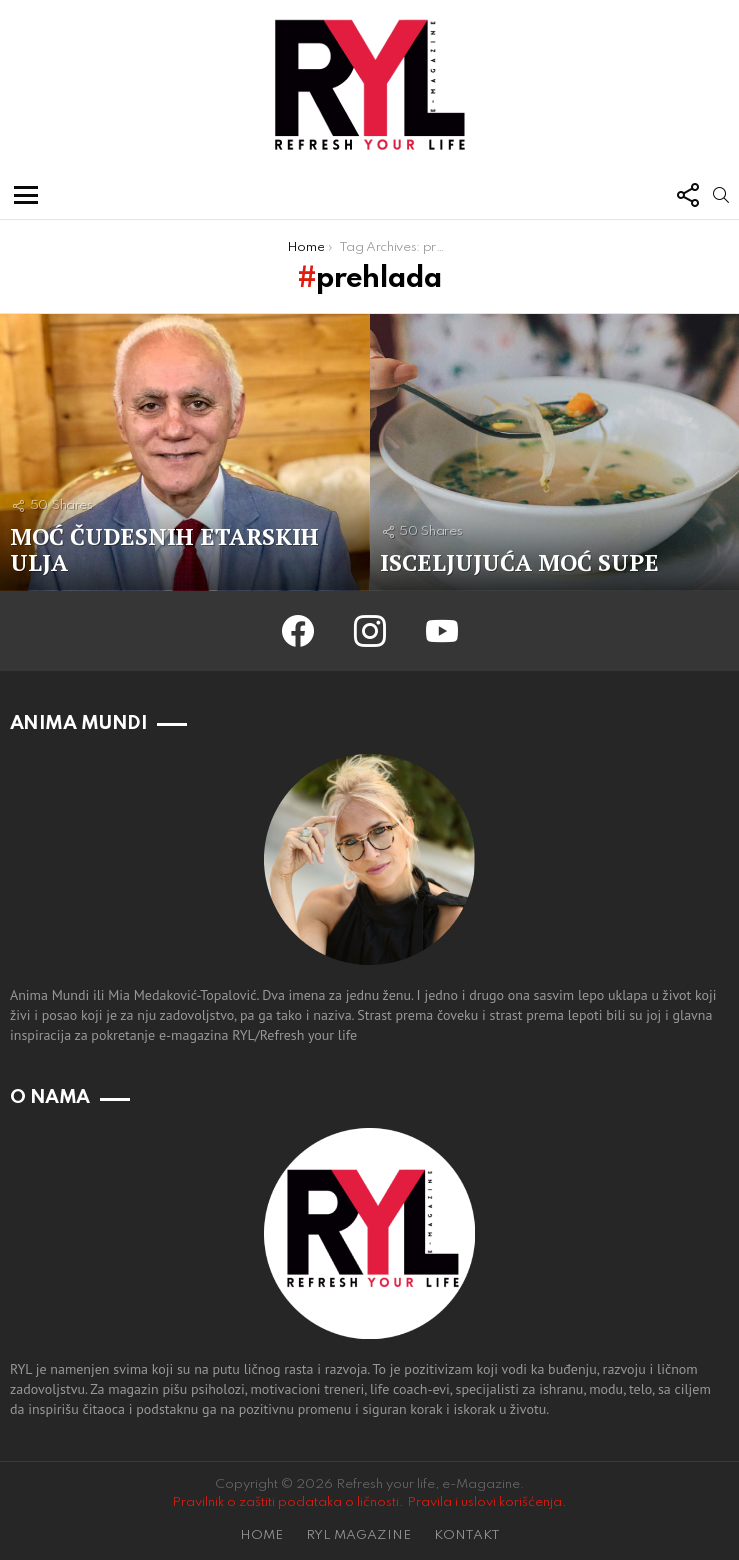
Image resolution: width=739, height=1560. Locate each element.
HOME (261, 1535)
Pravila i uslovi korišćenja (484, 1502)
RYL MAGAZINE (358, 1535)
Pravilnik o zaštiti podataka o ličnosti (285, 1502)
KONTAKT (467, 1535)
